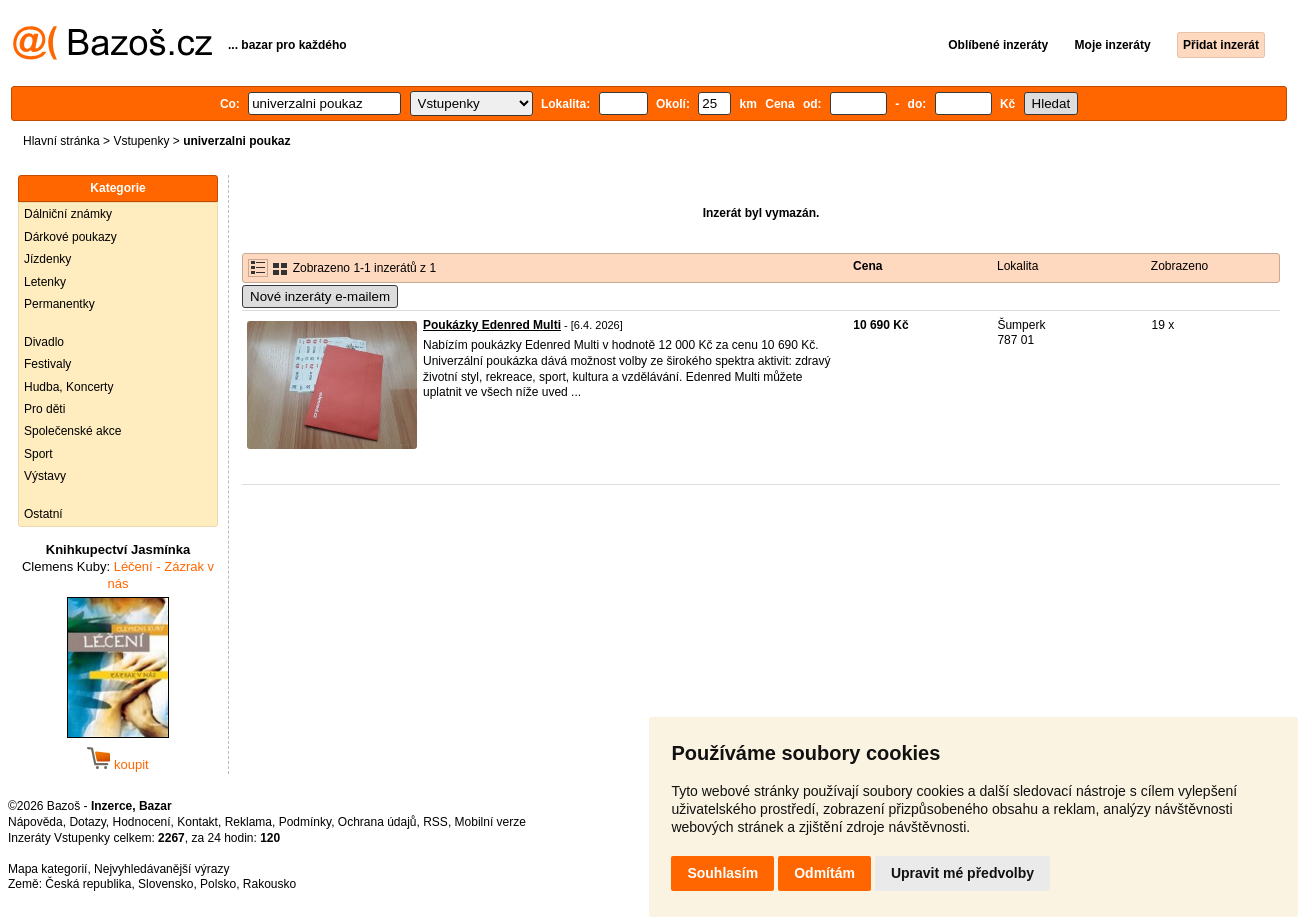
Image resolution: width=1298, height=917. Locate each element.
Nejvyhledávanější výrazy (161, 869)
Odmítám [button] (824, 873)
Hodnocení (142, 822)
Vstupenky (141, 141)
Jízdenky (47, 259)
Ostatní (43, 514)
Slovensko (165, 884)
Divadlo (44, 342)
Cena (867, 266)
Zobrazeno (1179, 266)
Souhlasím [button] (722, 873)
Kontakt (197, 822)
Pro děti (44, 409)
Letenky (45, 282)
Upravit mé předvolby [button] (962, 873)
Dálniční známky (68, 214)
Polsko (218, 884)
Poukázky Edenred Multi (492, 325)
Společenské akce (72, 431)
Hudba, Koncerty (68, 387)
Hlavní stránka (61, 141)
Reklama (248, 822)
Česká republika (88, 884)
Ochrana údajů (377, 822)
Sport (38, 454)
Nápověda (35, 822)
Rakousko (269, 884)
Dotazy (87, 822)
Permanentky (59, 304)
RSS (435, 822)
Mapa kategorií (47, 869)
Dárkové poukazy (70, 237)
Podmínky (305, 822)
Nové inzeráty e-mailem (320, 296)
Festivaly (47, 364)
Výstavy (45, 476)
